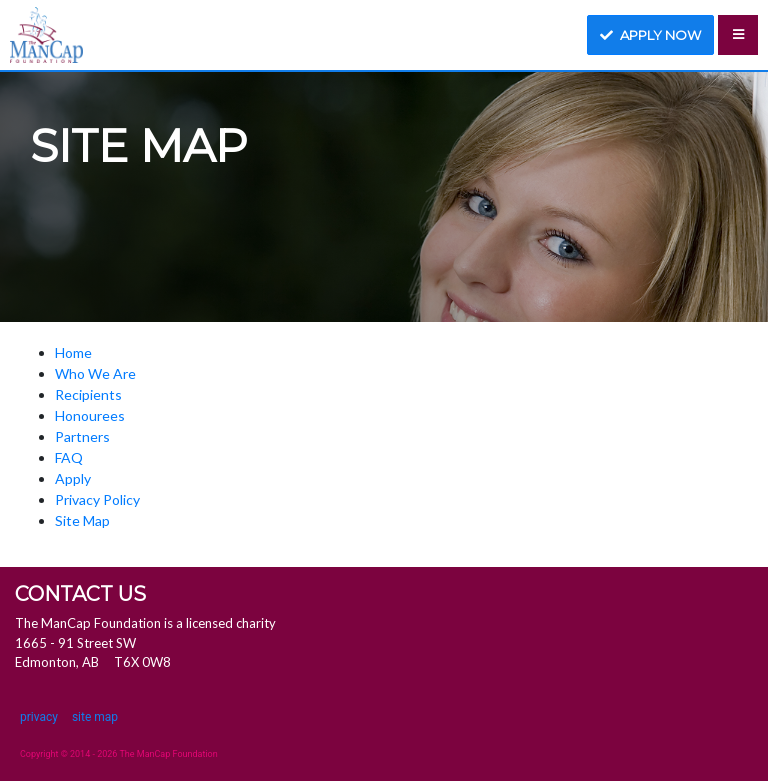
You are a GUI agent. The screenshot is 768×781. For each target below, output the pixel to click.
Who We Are (95, 373)
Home (73, 352)
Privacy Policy (97, 499)
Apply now (650, 35)
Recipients (88, 394)
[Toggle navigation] (738, 35)
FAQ (69, 457)
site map (95, 717)
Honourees (90, 415)
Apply (73, 478)
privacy (39, 717)
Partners (82, 436)
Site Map (82, 520)
